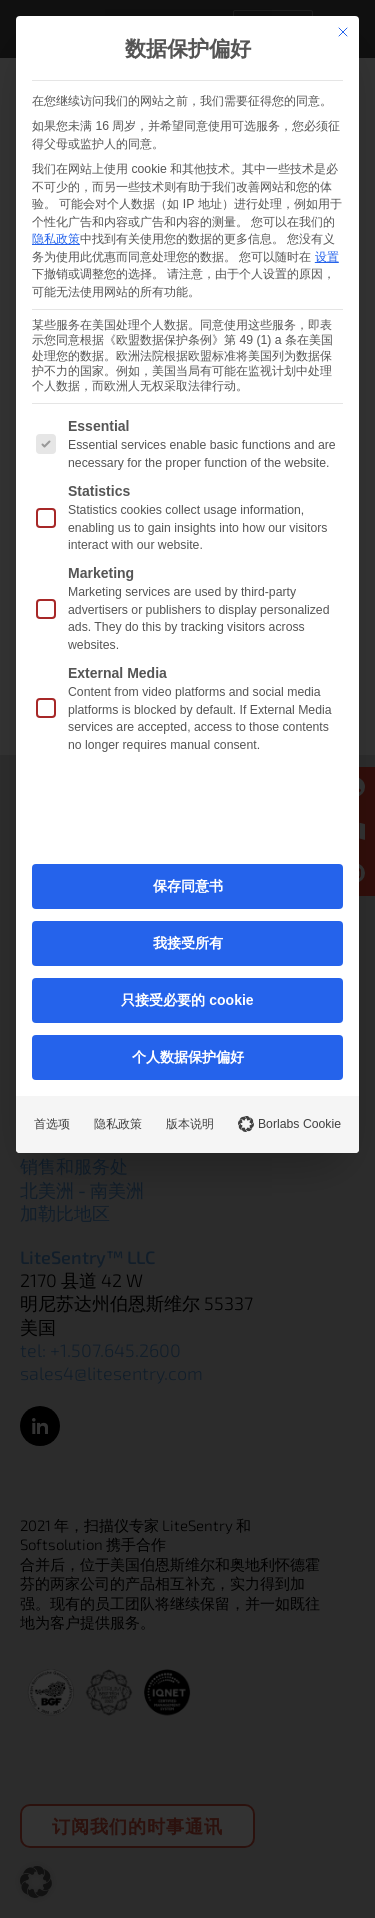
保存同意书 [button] (188, 886)
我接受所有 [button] (188, 943)
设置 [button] (327, 257)
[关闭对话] (343, 32)
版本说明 (190, 1124)
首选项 (52, 1124)
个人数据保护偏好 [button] (188, 1057)
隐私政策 (56, 239)
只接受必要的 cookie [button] (187, 1000)
